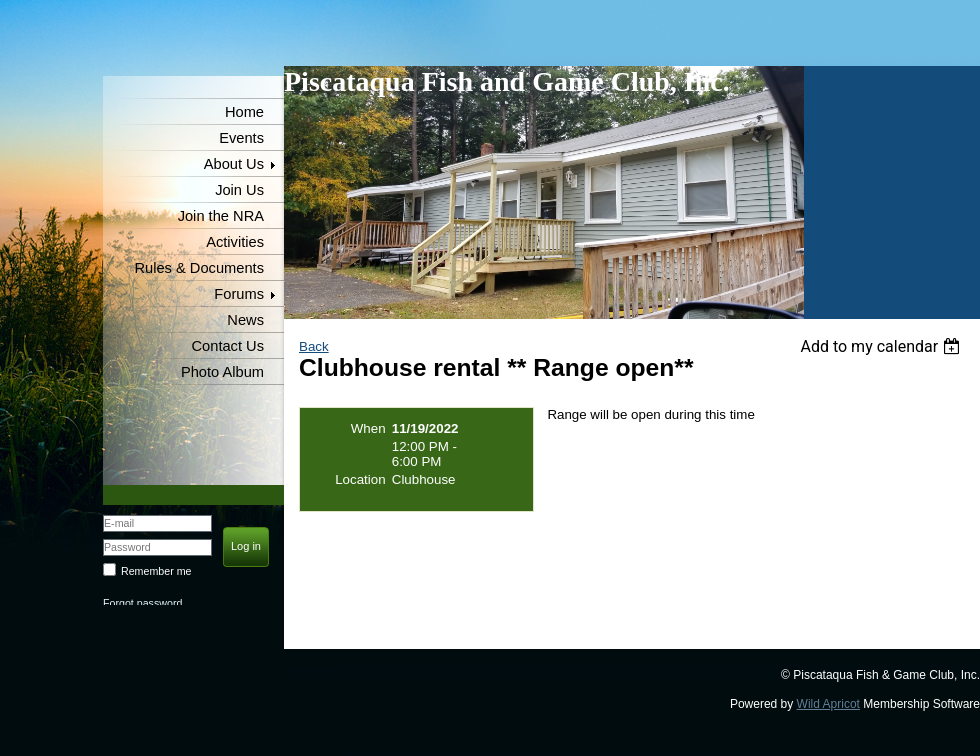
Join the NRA (221, 216)
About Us (234, 164)
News (245, 320)
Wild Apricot (828, 704)
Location (360, 479)
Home (244, 112)
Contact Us (228, 346)
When (368, 428)
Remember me (156, 571)
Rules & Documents (199, 268)
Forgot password (142, 603)
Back (314, 346)
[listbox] (882, 346)
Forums (239, 294)
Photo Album (222, 372)
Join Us (239, 190)
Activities (235, 242)
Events (241, 138)
